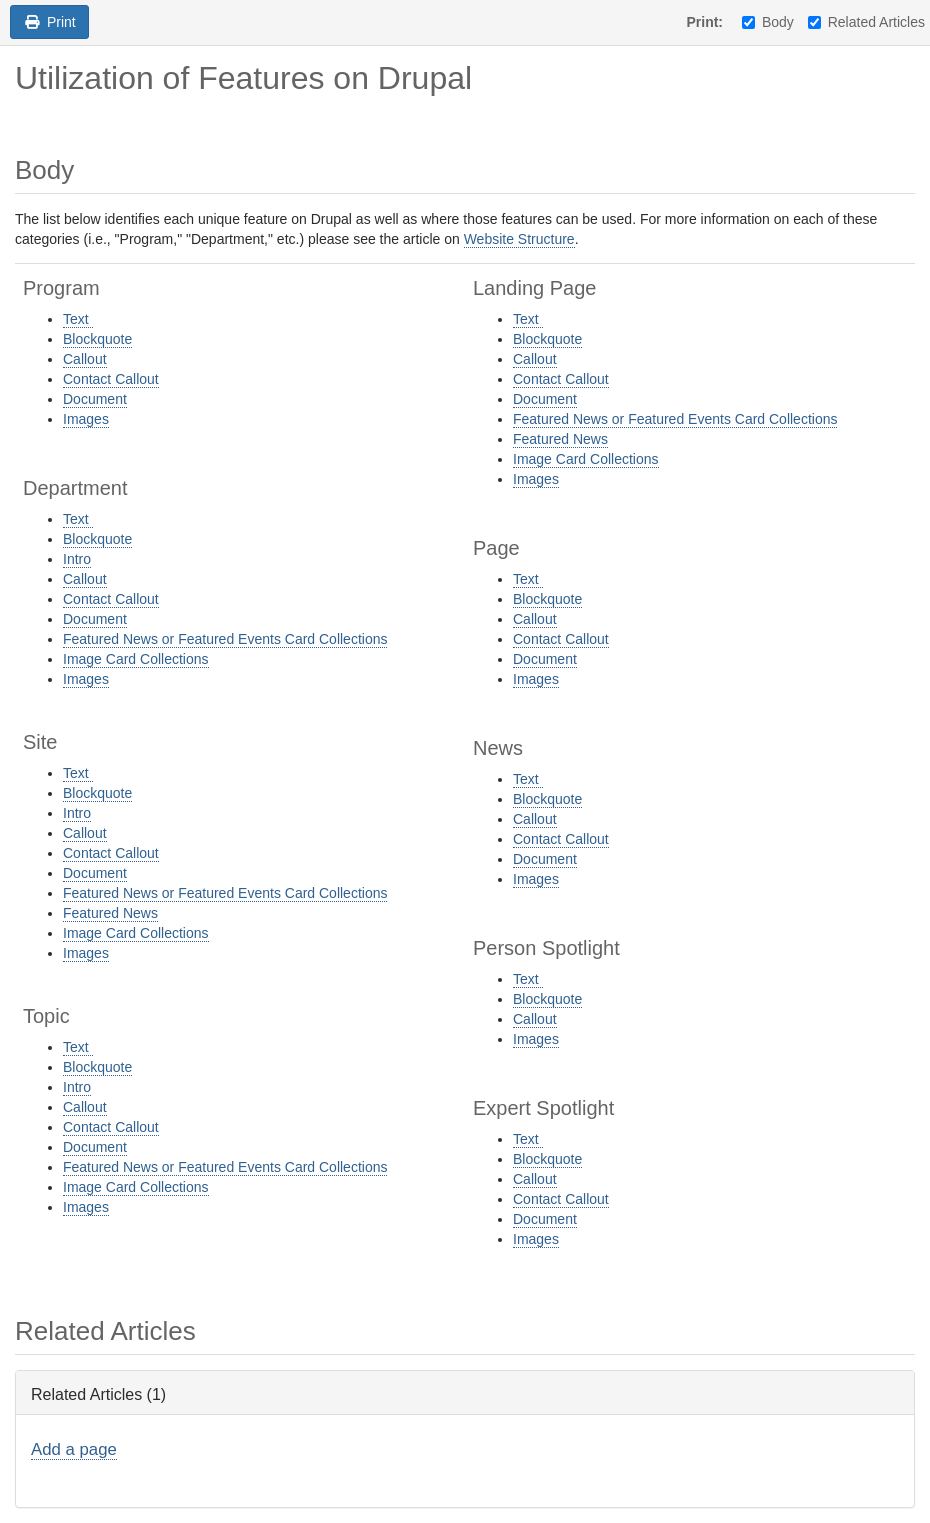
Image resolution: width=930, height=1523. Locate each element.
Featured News (110, 913)
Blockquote (97, 339)
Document (95, 399)
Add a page (74, 1449)
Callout (85, 359)
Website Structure (519, 239)
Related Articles (866, 22)
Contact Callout (111, 379)
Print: (704, 22)
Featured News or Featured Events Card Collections (225, 639)
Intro (77, 559)
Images (86, 419)
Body (768, 22)
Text (78, 319)
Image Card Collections (136, 659)
